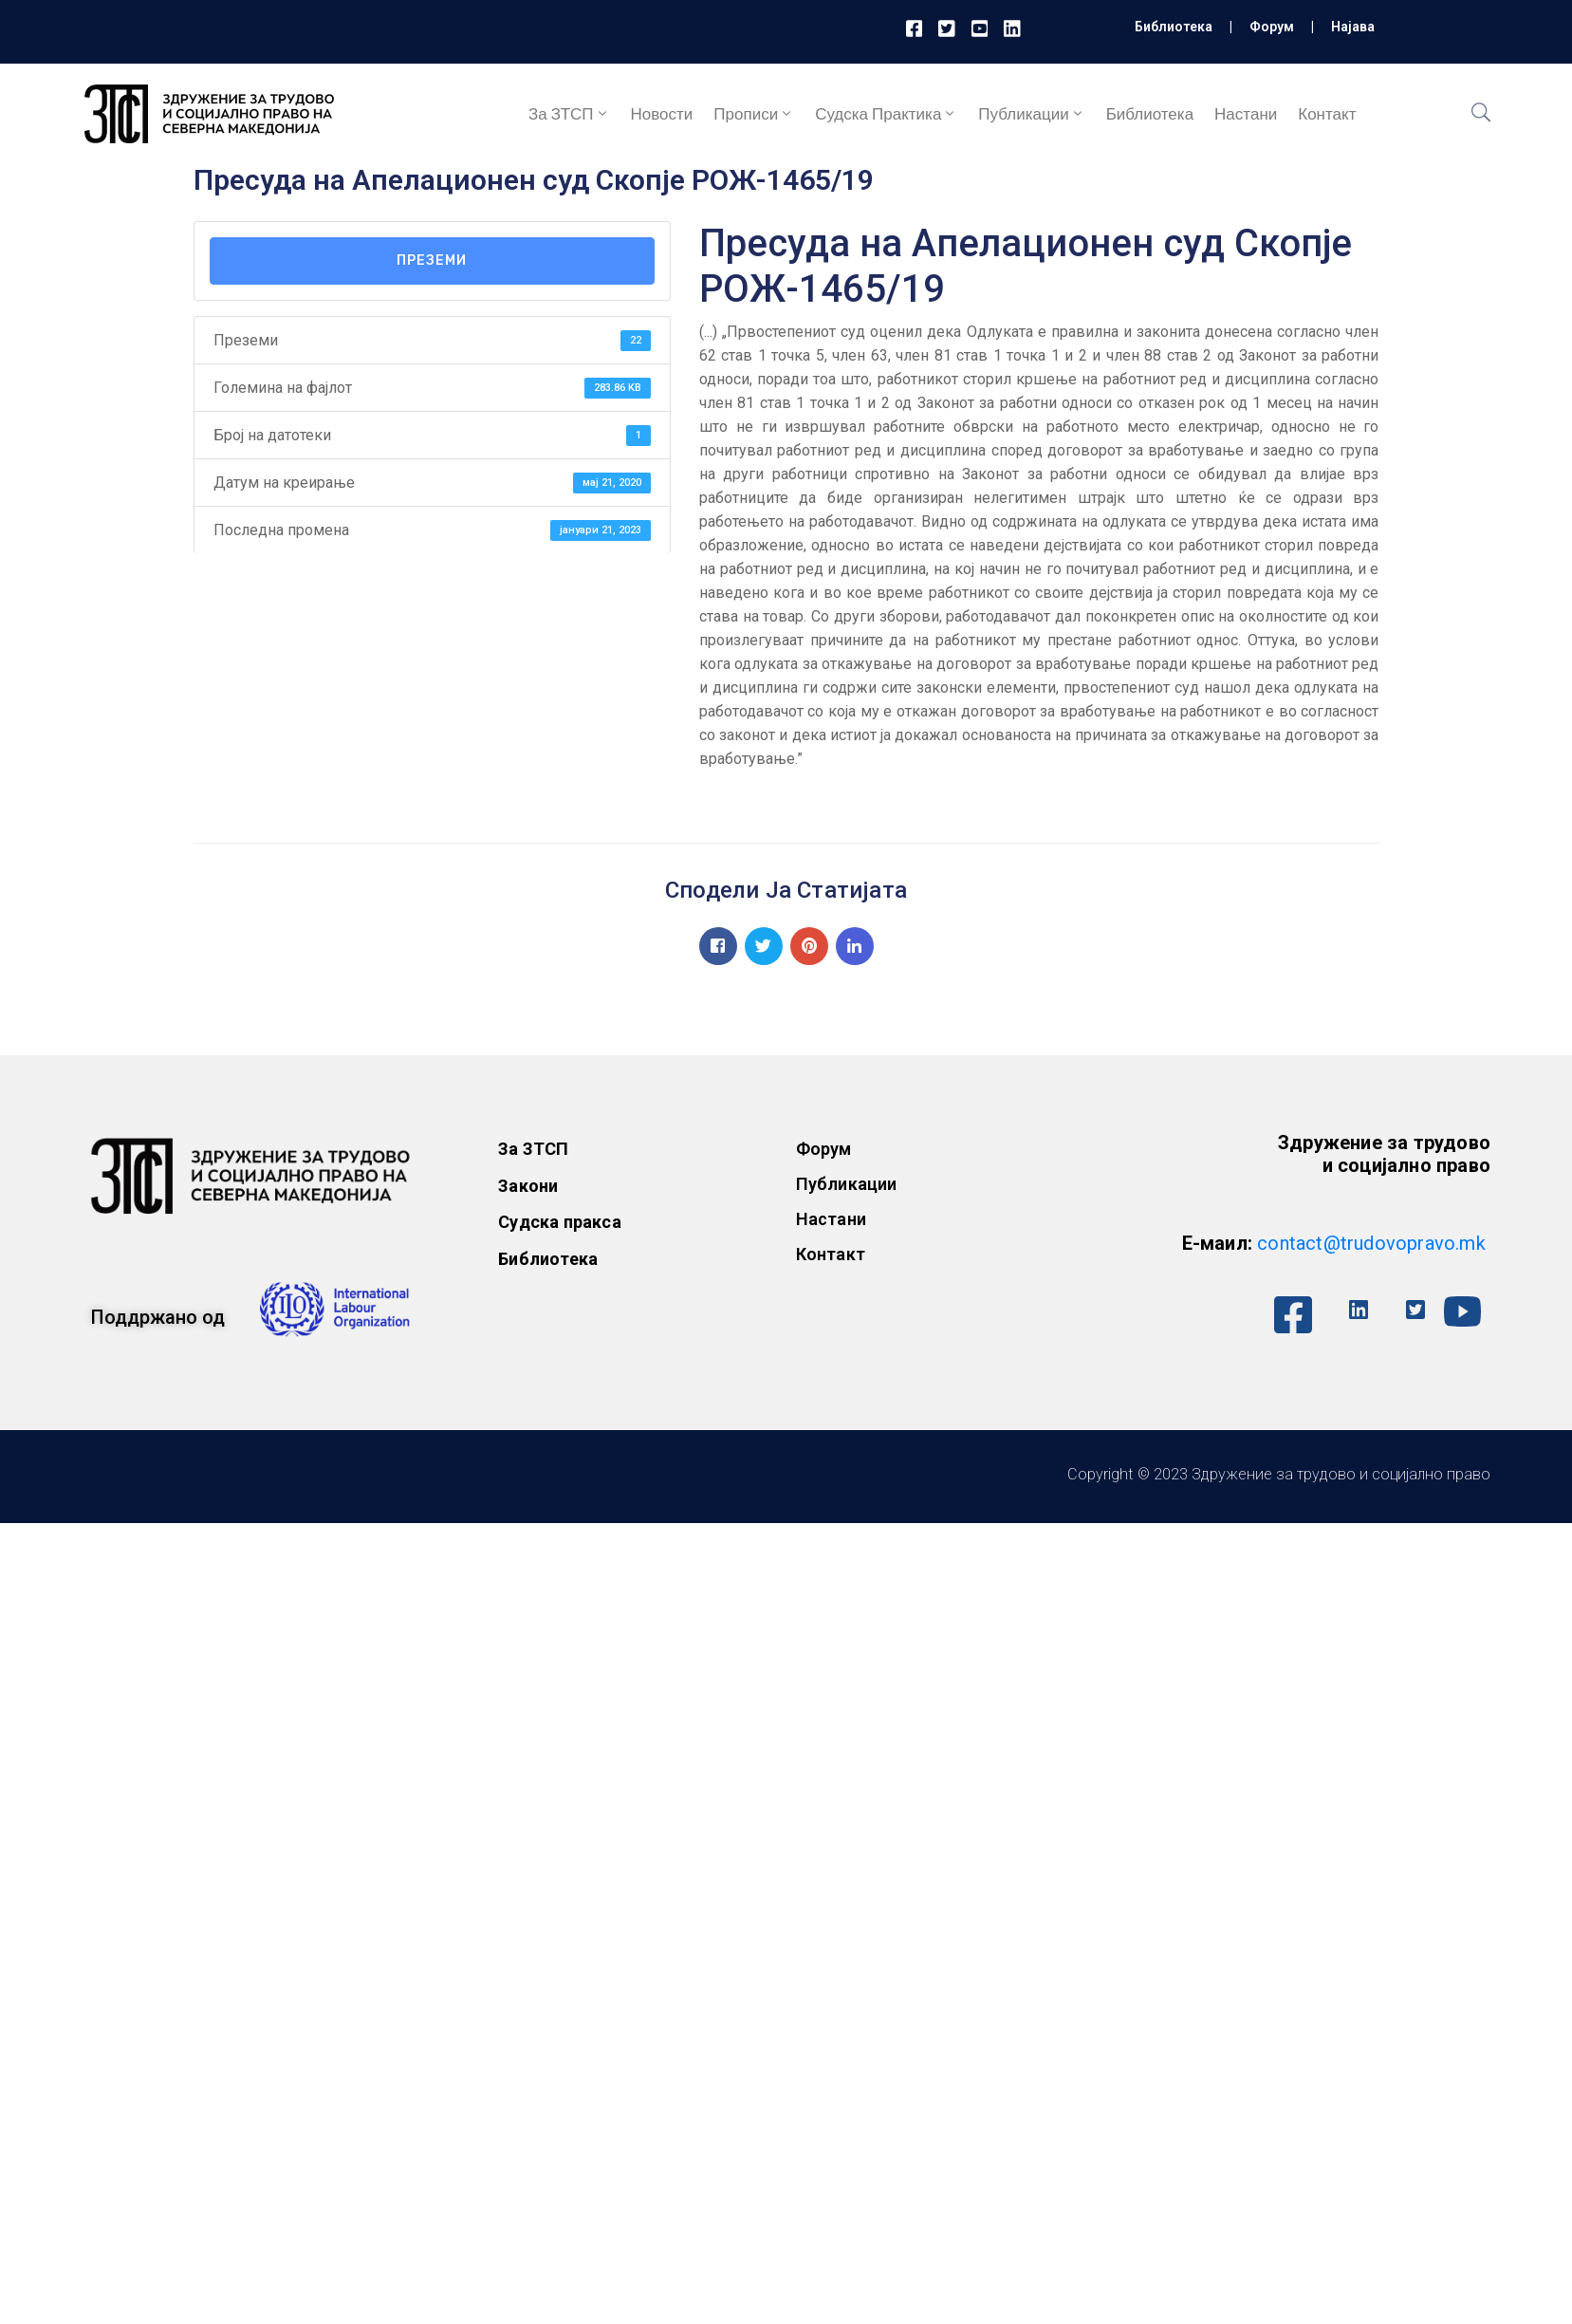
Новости (662, 113)
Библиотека (1173, 26)
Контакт (1327, 113)
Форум (1271, 26)
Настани (1245, 113)
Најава (1353, 26)
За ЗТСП (569, 113)
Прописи (753, 113)
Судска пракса (559, 1222)
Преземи (432, 260)
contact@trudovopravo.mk (1371, 1243)
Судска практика (886, 113)
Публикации (1031, 113)
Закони (528, 1186)
